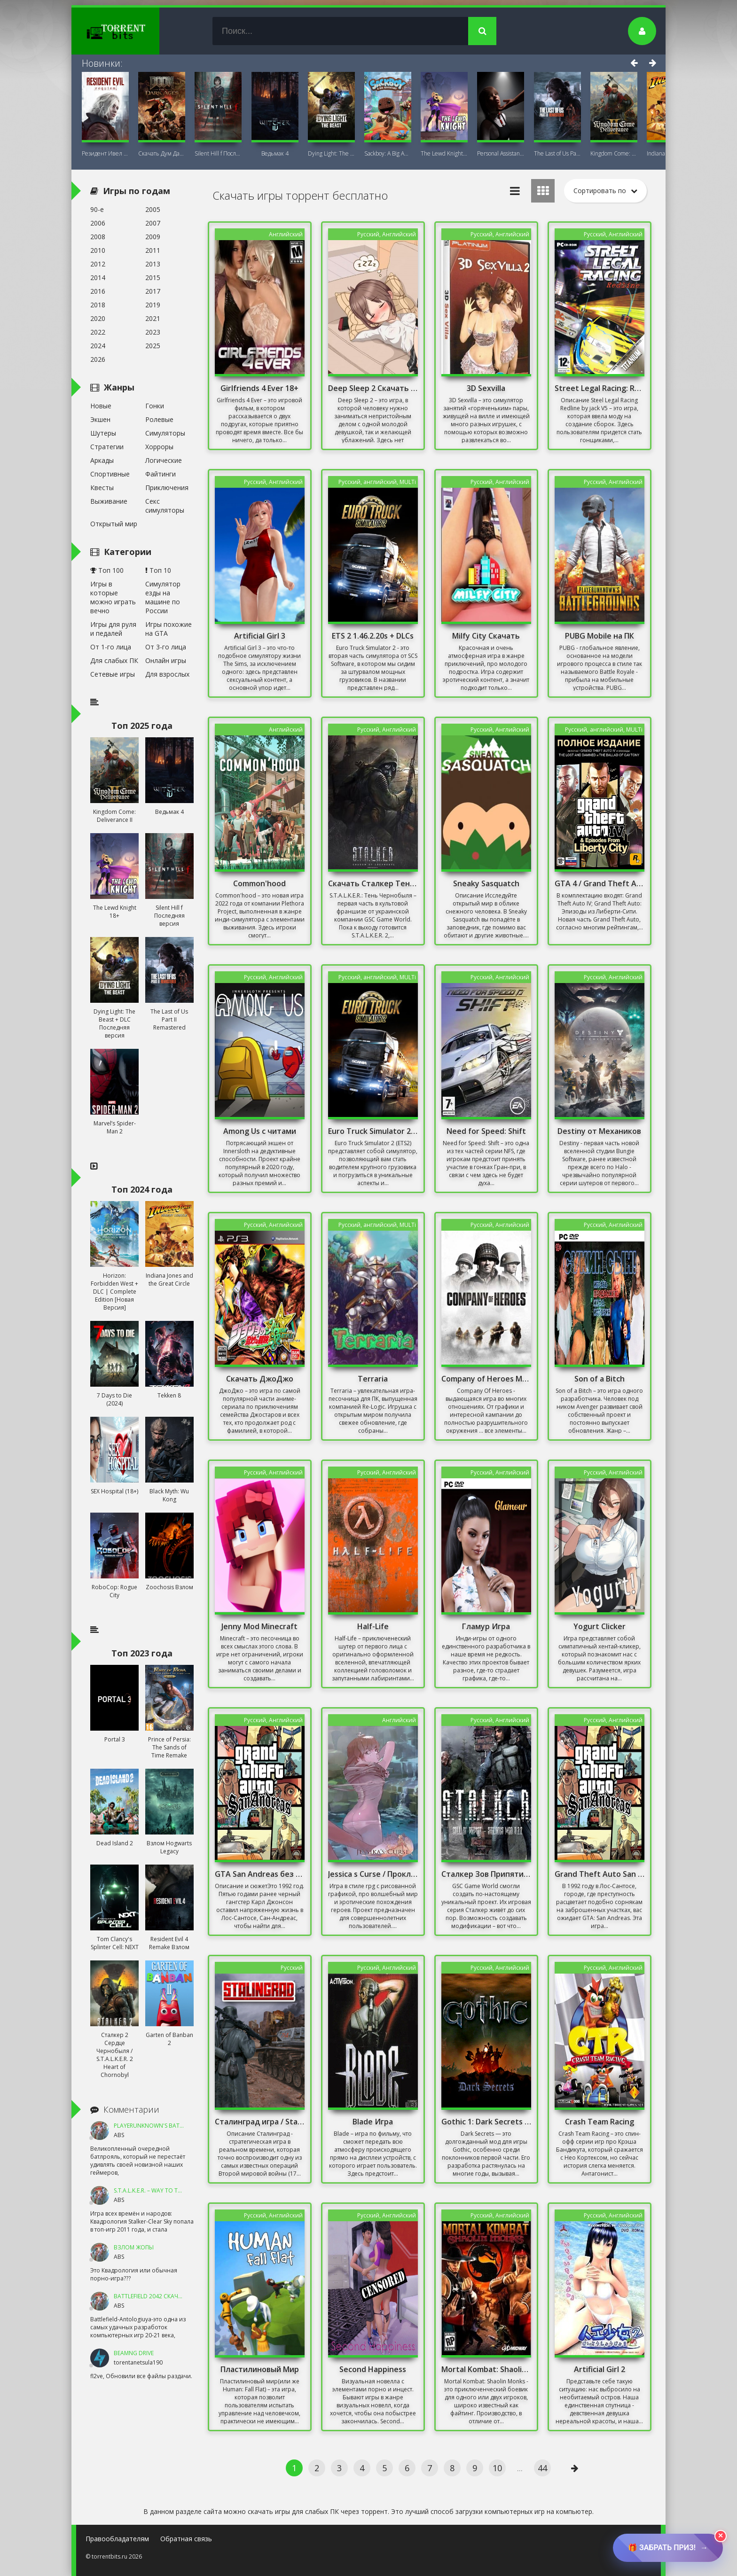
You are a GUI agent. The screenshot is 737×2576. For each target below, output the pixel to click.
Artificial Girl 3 (259, 635)
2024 (97, 345)
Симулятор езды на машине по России (162, 597)
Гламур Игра (486, 1626)
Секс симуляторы (164, 506)
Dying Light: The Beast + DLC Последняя (331, 153)
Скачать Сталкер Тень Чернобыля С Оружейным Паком (373, 883)
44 (542, 2468)
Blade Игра (373, 2121)
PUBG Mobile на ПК (599, 635)
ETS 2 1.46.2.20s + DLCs (373, 635)
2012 (97, 263)
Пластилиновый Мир (259, 2369)
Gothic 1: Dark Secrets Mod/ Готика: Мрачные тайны (486, 2121)
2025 (152, 345)
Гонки (154, 405)
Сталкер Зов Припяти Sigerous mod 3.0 (486, 1874)
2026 (97, 359)
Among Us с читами (259, 1131)
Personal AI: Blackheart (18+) (500, 153)
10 (497, 2468)
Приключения (166, 487)
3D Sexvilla (486, 388)
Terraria (373, 1378)
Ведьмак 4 (275, 153)
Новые (100, 405)
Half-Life (373, 1626)
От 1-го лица (110, 646)
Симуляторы (165, 433)
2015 (152, 277)
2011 (152, 250)
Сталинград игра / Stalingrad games (260, 2121)
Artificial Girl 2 (599, 2369)
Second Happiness (372, 2369)
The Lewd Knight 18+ (444, 153)
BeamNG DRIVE (134, 2353)
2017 (152, 291)
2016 (97, 291)
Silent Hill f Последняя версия (218, 153)
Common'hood (259, 883)
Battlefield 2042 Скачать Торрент (164, 2296)
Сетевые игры (112, 674)
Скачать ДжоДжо (259, 1378)
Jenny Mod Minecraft (259, 1626)
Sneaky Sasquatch (486, 883)
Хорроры (159, 446)
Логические (163, 460)
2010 (97, 250)
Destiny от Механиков (599, 1131)
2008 (97, 236)
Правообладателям (117, 2538)
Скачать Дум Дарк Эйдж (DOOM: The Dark (161, 153)
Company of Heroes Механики (486, 1378)
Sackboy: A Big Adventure (387, 153)
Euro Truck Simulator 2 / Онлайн (373, 1131)
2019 (152, 304)
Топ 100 (107, 570)
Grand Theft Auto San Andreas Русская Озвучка (600, 1874)
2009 (152, 236)
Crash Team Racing (599, 2121)
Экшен (100, 419)
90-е (97, 209)
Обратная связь (186, 2538)
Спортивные (110, 473)
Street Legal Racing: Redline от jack (600, 388)
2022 (97, 332)
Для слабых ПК (114, 660)
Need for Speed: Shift (486, 1131)
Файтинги (160, 473)
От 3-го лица (165, 646)
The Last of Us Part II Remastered (557, 153)
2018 (97, 304)
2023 (152, 332)
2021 (152, 318)
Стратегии (107, 446)
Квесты (102, 487)
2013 (152, 263)
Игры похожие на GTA (168, 629)
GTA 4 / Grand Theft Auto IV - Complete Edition (600, 883)
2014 (97, 277)
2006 (97, 223)
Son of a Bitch (599, 1378)
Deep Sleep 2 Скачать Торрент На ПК (373, 388)
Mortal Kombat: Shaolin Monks (486, 2369)
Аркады (102, 460)
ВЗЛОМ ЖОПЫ (134, 2247)
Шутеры (103, 433)
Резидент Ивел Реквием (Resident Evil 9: (105, 153)
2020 (97, 318)
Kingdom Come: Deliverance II (613, 153)
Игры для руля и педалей (113, 629)
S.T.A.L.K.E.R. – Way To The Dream (159, 2190)
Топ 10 (158, 570)
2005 (152, 209)
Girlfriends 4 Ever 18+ (259, 388)
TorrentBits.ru (132, 31)
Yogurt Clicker (599, 1626)
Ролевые (159, 419)
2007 (152, 223)
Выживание (108, 501)
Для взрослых (167, 674)
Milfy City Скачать (486, 635)
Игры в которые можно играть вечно (113, 597)
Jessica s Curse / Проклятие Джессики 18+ (373, 1874)
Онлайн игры (165, 660)
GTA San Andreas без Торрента (260, 1874)
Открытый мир (113, 523)
